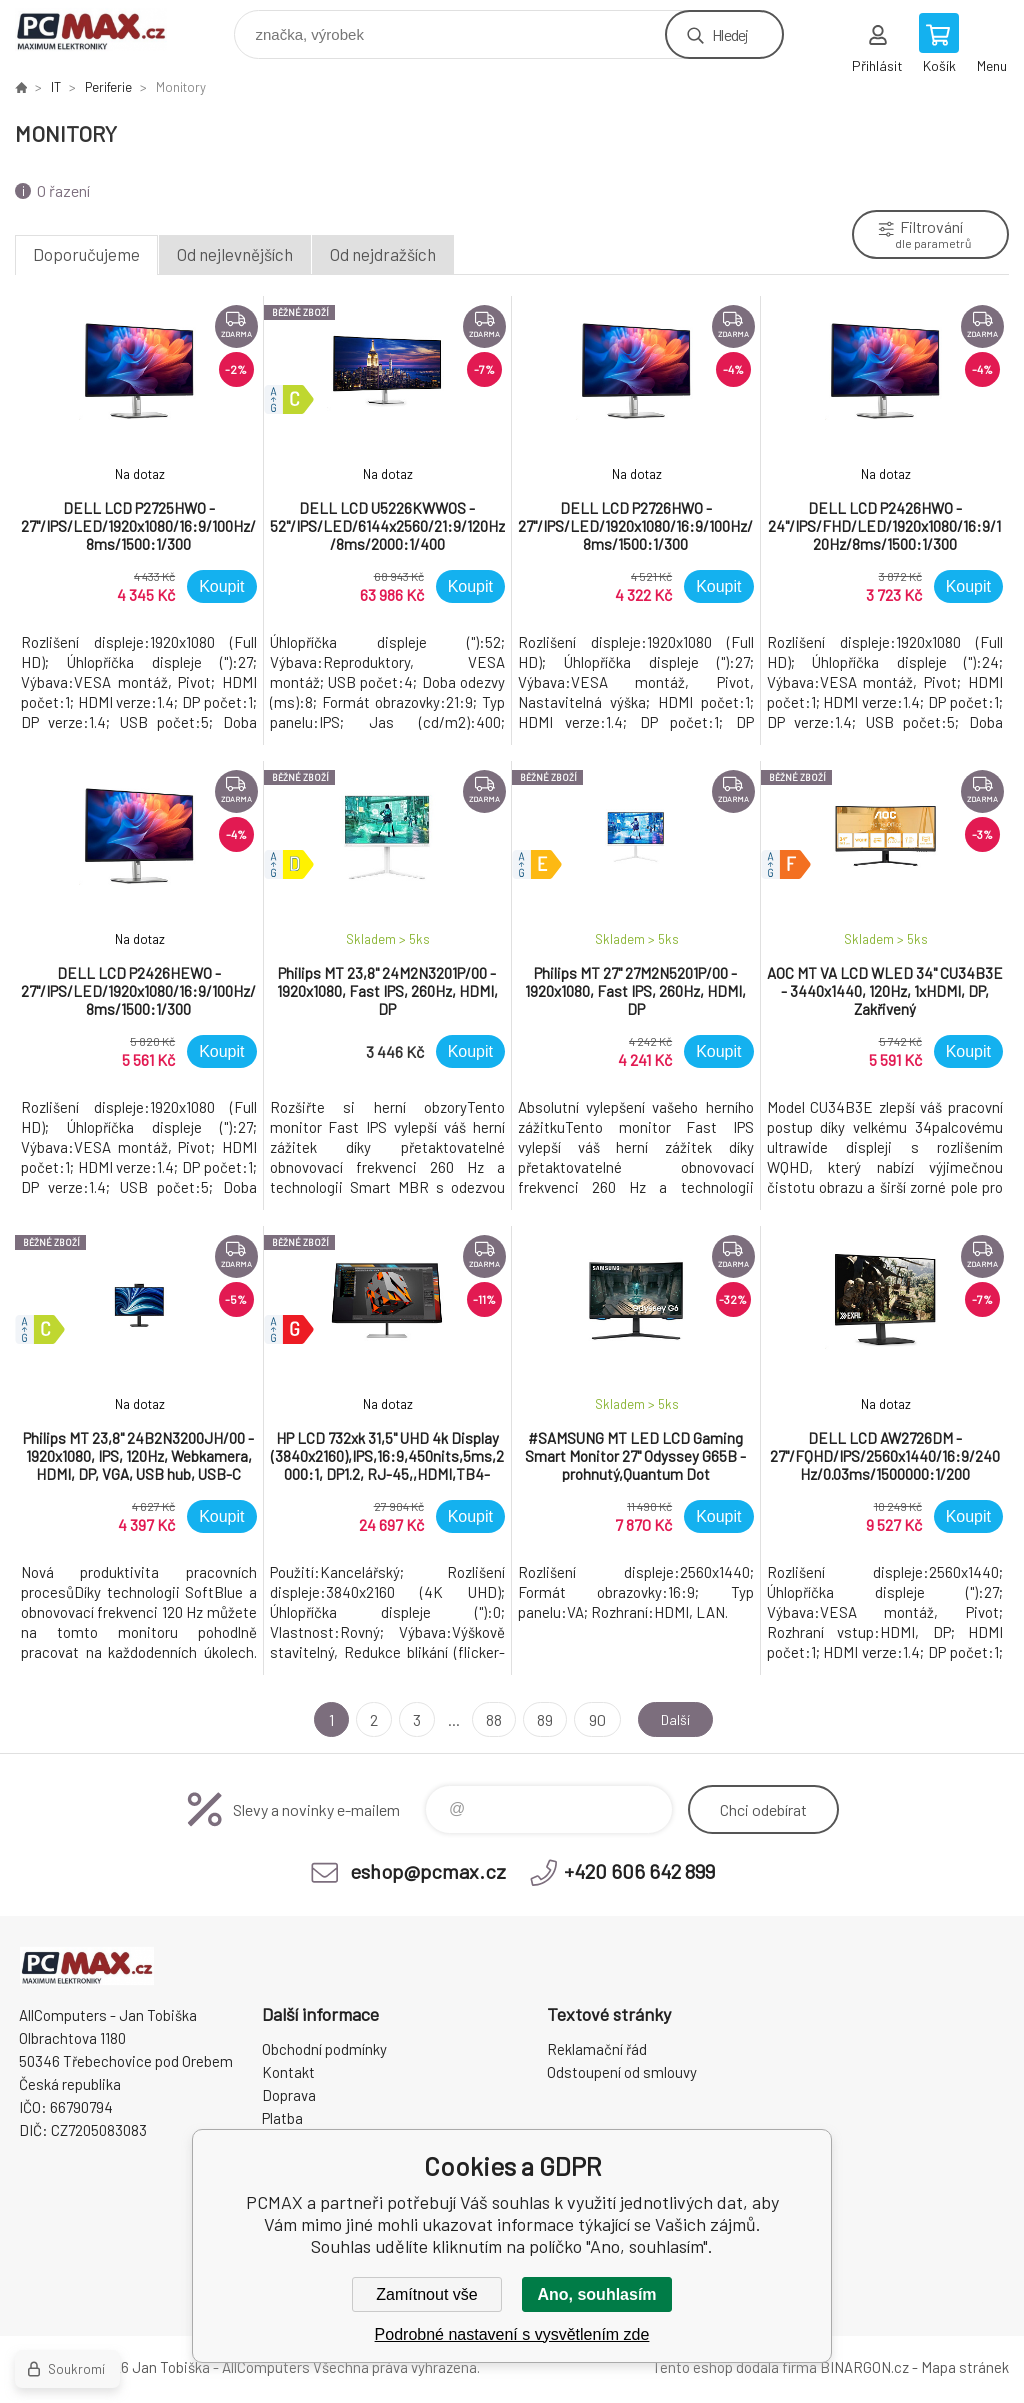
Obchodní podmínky (324, 2049)
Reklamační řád (597, 2049)
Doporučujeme (86, 254)
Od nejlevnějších (235, 254)
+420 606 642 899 (639, 1871)
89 (541, 1719)
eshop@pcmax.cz (428, 1871)
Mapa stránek (965, 2367)
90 (592, 1719)
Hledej (730, 34)
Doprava (289, 2095)
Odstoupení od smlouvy (622, 2072)
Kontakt (288, 2072)
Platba (282, 2118)
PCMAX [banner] (103, 29)
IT (56, 87)
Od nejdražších (383, 254)
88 (490, 1719)
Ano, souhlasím (596, 2294)
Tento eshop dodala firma (734, 2367)
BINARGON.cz (864, 2367)
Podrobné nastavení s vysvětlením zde (512, 2334)
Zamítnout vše (426, 2294)
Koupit (221, 586)
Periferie (108, 87)
